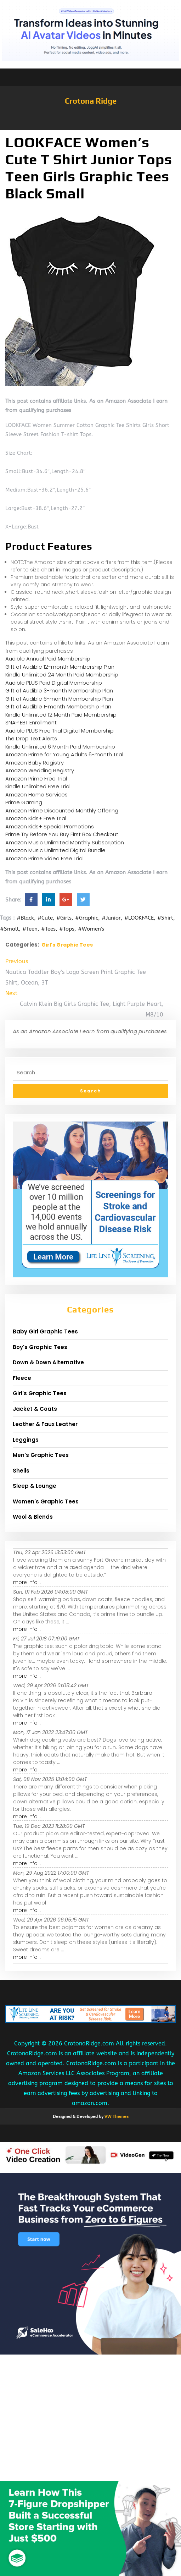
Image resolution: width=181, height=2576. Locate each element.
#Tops (66, 929)
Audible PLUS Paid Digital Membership (53, 682)
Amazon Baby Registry (34, 762)
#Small (9, 929)
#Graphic (86, 918)
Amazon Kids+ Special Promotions (49, 826)
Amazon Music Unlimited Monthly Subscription (64, 842)
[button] (90, 126)
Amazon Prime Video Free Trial (44, 858)
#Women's (91, 929)
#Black (25, 918)
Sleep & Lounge (34, 1486)
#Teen (30, 929)
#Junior (111, 918)
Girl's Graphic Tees (67, 944)
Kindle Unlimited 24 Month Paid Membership (61, 674)
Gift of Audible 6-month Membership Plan (59, 698)
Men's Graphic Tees (41, 1455)
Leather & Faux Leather (45, 1424)
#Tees (48, 929)
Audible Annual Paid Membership (47, 658)
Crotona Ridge (91, 100)
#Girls (64, 918)
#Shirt (165, 918)
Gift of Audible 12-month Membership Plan (59, 666)
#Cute (45, 918)
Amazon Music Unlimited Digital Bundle (55, 850)
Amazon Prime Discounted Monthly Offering (61, 810)
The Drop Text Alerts (31, 738)
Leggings (26, 1439)
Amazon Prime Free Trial (36, 778)
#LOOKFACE (139, 918)
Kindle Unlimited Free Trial (37, 786)
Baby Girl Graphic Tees (45, 1331)
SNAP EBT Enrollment (31, 722)
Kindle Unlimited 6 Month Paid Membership (60, 746)
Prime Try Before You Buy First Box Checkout (61, 834)
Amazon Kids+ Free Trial (35, 818)
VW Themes (116, 2116)
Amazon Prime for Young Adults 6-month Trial (64, 754)
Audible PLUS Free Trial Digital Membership (59, 730)
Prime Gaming (23, 802)
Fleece (22, 1378)
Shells (21, 1470)
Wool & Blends (33, 1516)
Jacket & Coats (35, 1409)
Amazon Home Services (36, 794)
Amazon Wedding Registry (39, 770)
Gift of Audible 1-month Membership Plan (58, 706)
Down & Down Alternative (48, 1362)
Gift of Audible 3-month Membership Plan (59, 690)
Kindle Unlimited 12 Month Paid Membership (61, 714)
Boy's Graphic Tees (40, 1347)
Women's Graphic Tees (46, 1501)
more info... (27, 1582)
